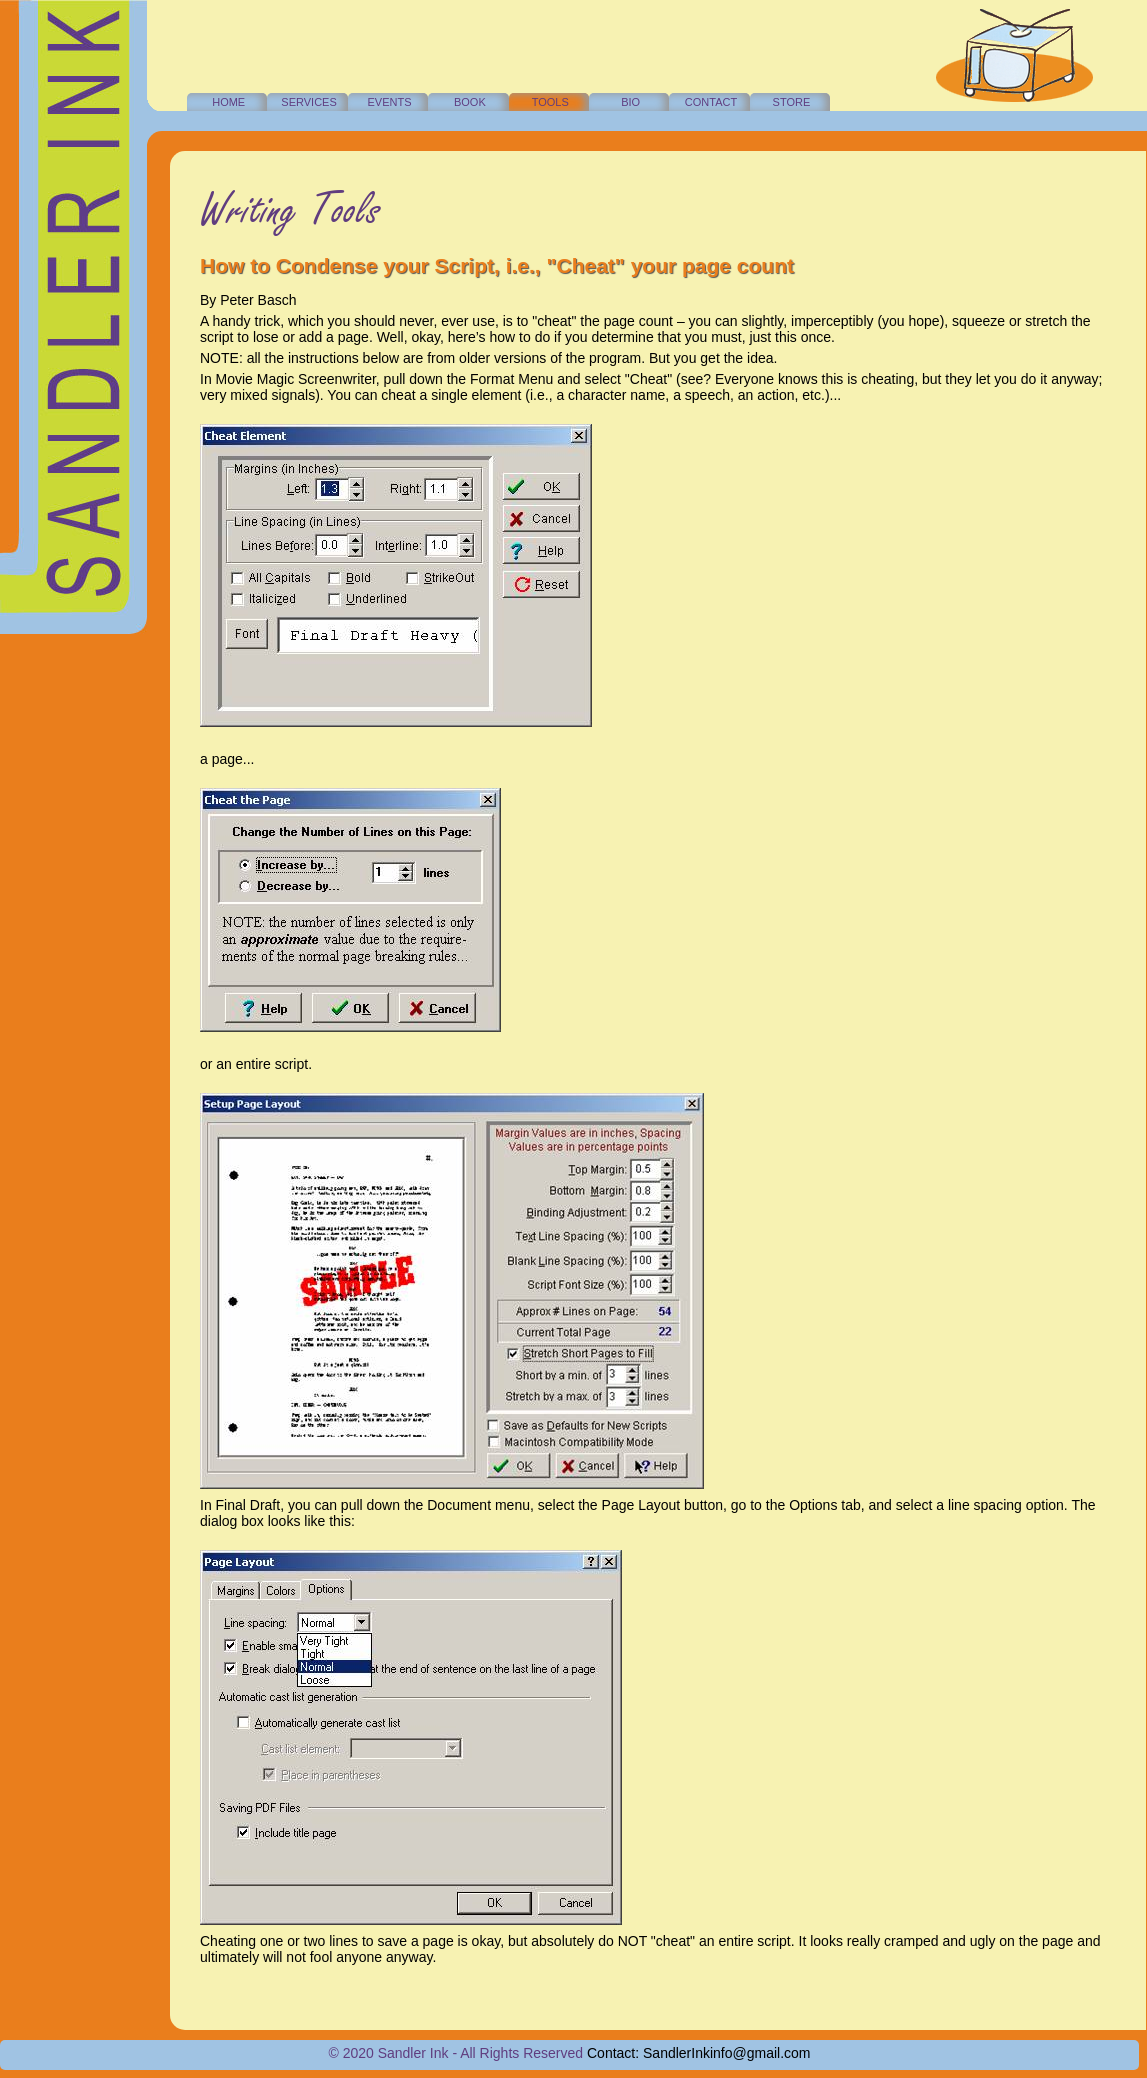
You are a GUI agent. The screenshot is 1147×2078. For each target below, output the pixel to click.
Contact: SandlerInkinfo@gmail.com (699, 2053)
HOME (228, 102)
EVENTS (389, 102)
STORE (792, 102)
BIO (630, 102)
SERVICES (308, 102)
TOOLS (550, 102)
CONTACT (711, 102)
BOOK (470, 102)
